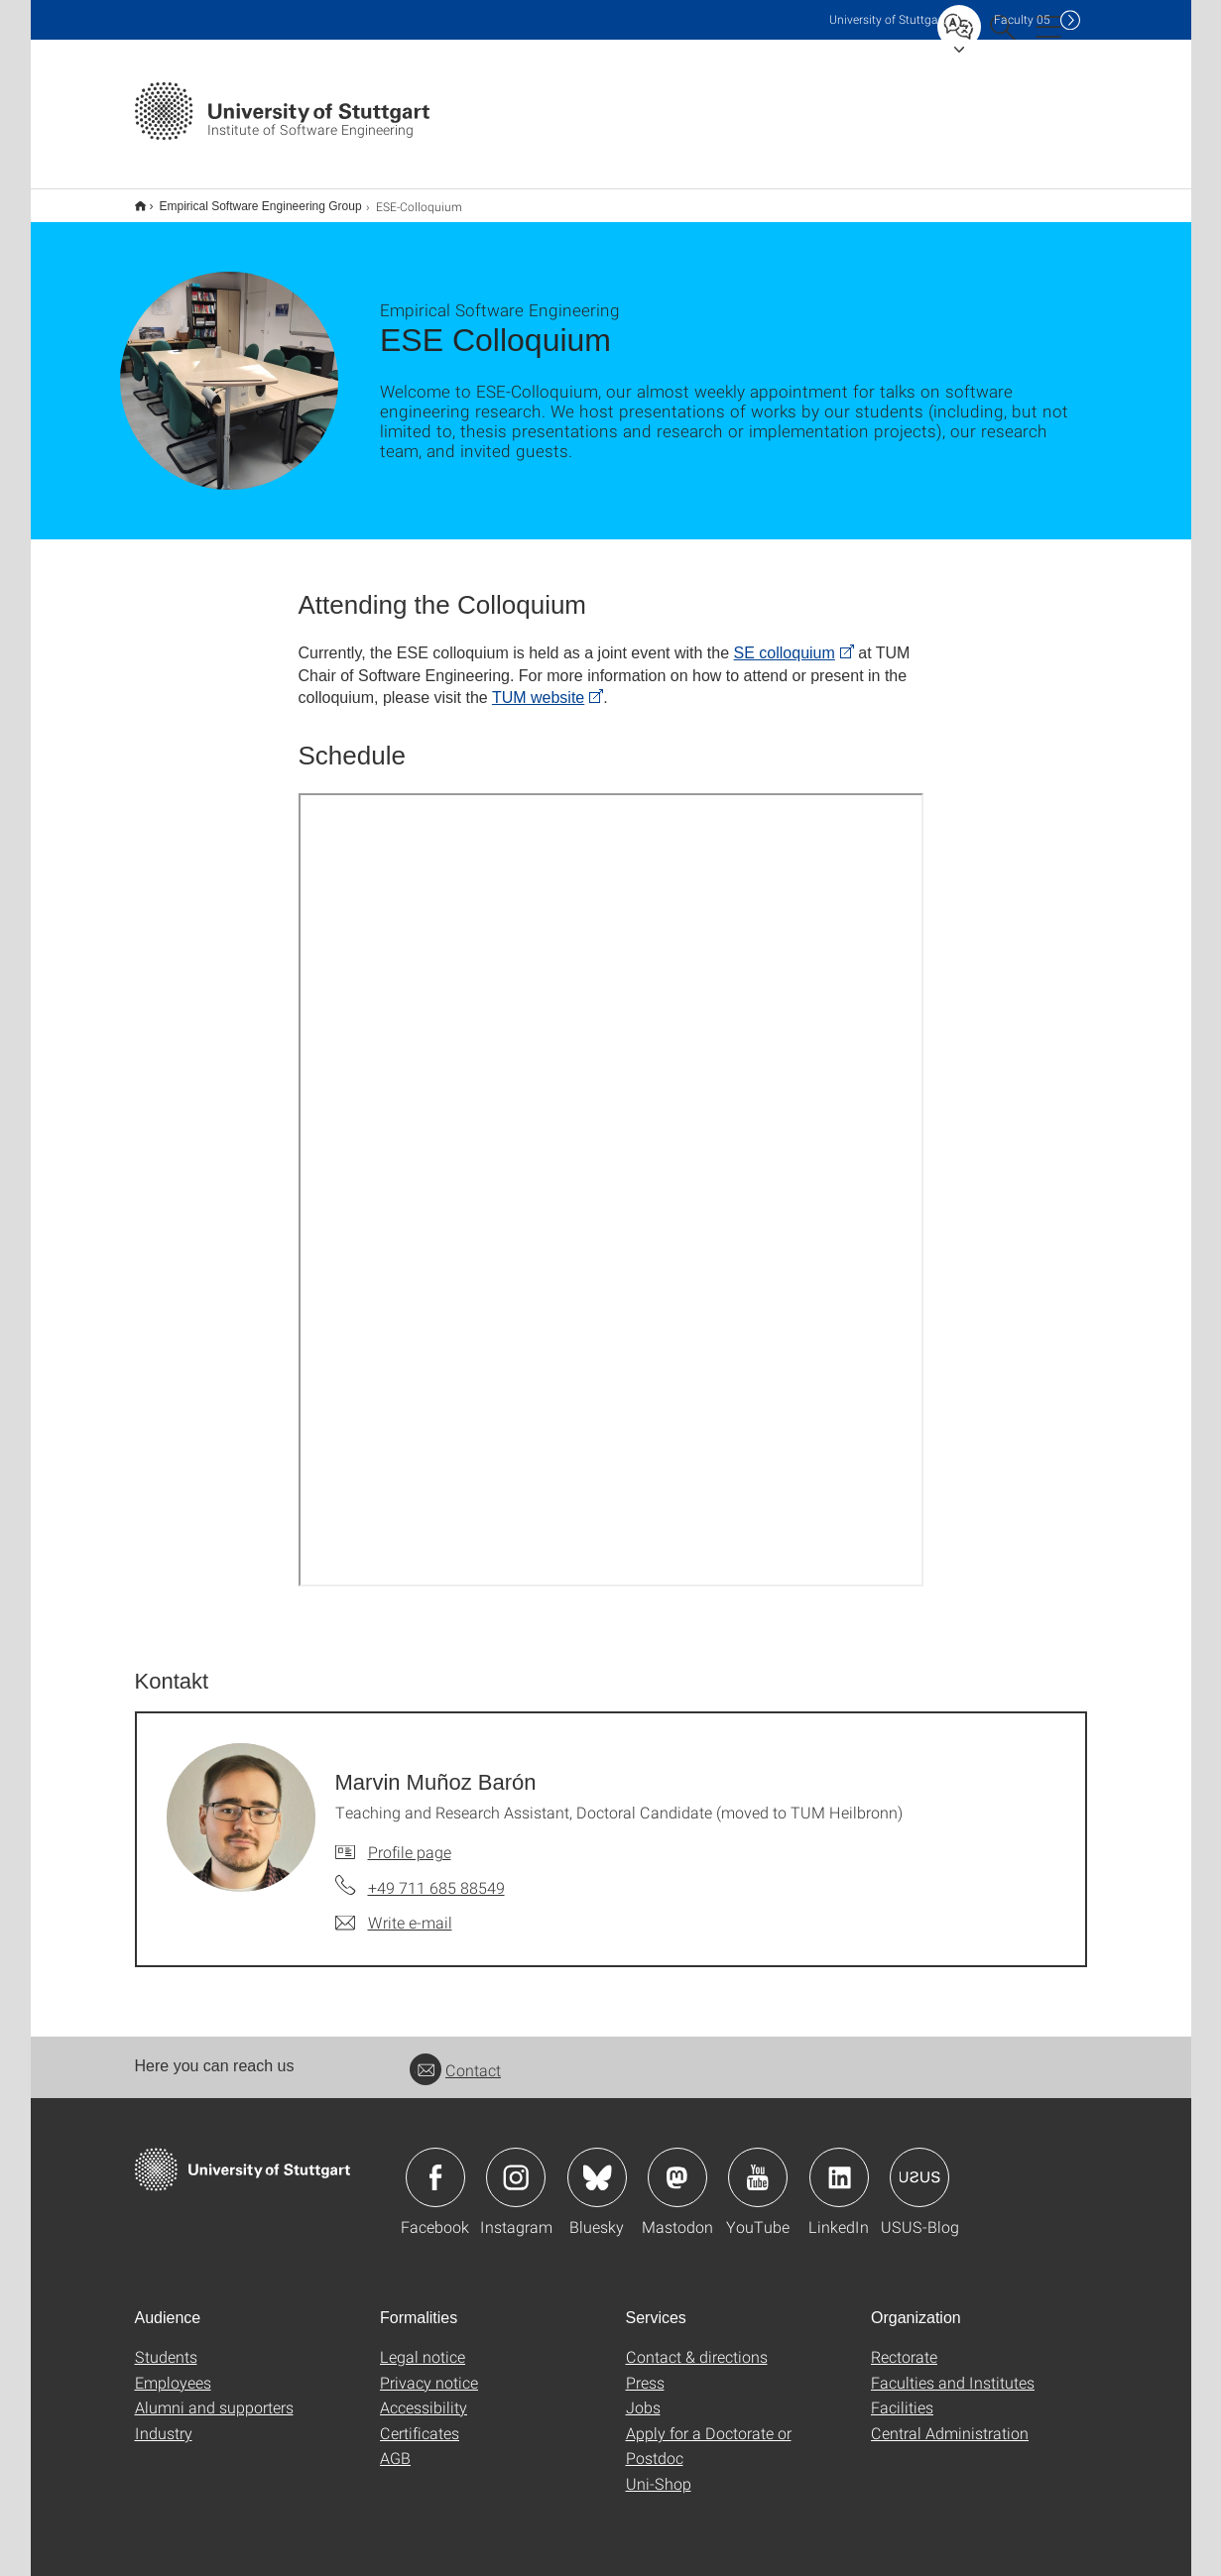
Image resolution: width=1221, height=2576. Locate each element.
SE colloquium (784, 652)
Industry (163, 2432)
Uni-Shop (658, 2483)
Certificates (419, 2432)
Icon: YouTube (758, 2177)
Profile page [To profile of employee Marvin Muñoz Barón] (409, 1851)
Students (166, 2356)
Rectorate (904, 2356)
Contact (455, 2069)
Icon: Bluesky (597, 2177)
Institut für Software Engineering (140, 205)
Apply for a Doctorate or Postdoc (709, 2445)
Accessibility (423, 2407)
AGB (395, 2457)
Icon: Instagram (516, 2177)
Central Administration (950, 2432)
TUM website (538, 697)
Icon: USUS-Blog (919, 2177)
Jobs (643, 2407)
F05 (1022, 19)
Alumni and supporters (214, 2407)
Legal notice (422, 2356)
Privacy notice (429, 2382)
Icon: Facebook (435, 2177)
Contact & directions (697, 2356)
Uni (887, 19)
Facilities (902, 2407)
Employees (173, 2382)
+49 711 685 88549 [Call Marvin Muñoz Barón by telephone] (436, 1887)
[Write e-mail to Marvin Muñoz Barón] (393, 1922)
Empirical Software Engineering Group (261, 206)
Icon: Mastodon (677, 2177)
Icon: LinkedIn (839, 2177)
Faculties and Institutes (953, 2382)
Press (645, 2382)
